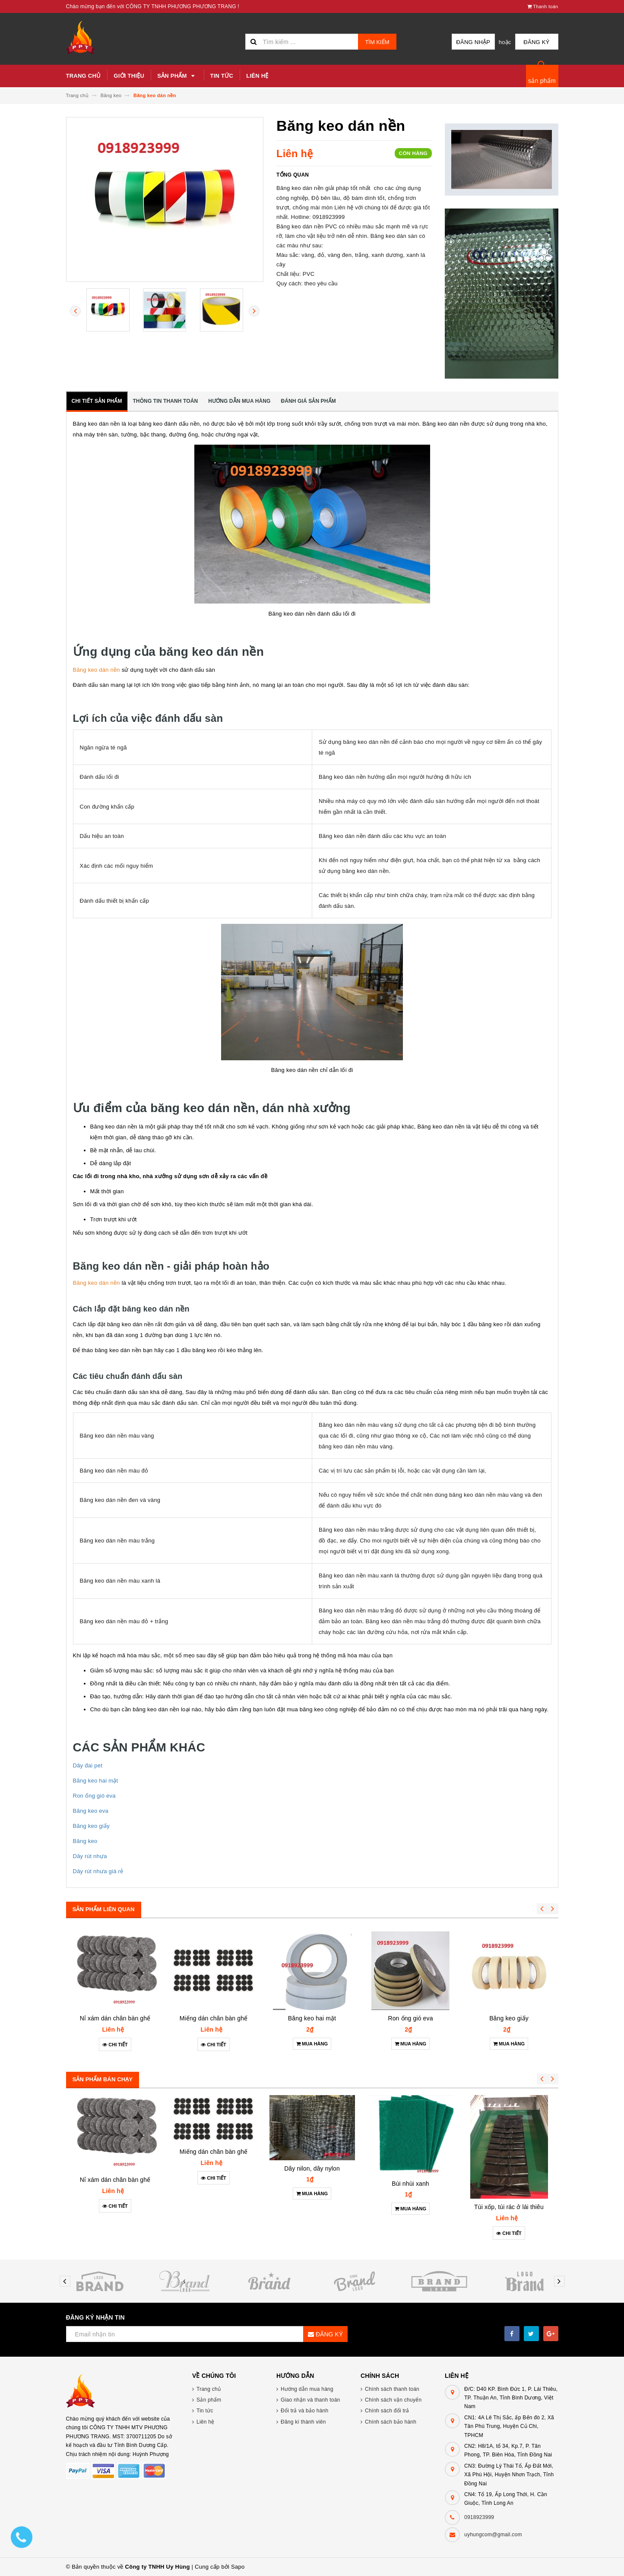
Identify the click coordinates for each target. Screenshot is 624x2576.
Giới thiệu (129, 76)
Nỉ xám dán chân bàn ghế (115, 2018)
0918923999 (479, 2517)
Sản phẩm (177, 76)
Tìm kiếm (377, 42)
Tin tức (222, 76)
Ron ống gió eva (94, 1795)
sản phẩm (542, 80)
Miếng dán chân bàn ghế (213, 2018)
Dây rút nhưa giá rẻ (98, 1871)
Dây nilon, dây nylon (312, 2168)
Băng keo (85, 1841)
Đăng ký (536, 42)
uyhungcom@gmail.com (493, 2535)
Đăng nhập (473, 42)
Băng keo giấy (91, 1826)
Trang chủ (83, 76)
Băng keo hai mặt (95, 1780)
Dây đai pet (88, 1765)
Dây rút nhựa (90, 1856)
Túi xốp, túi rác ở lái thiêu (509, 2206)
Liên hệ (257, 76)
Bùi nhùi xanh (410, 2183)
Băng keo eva (91, 1811)
